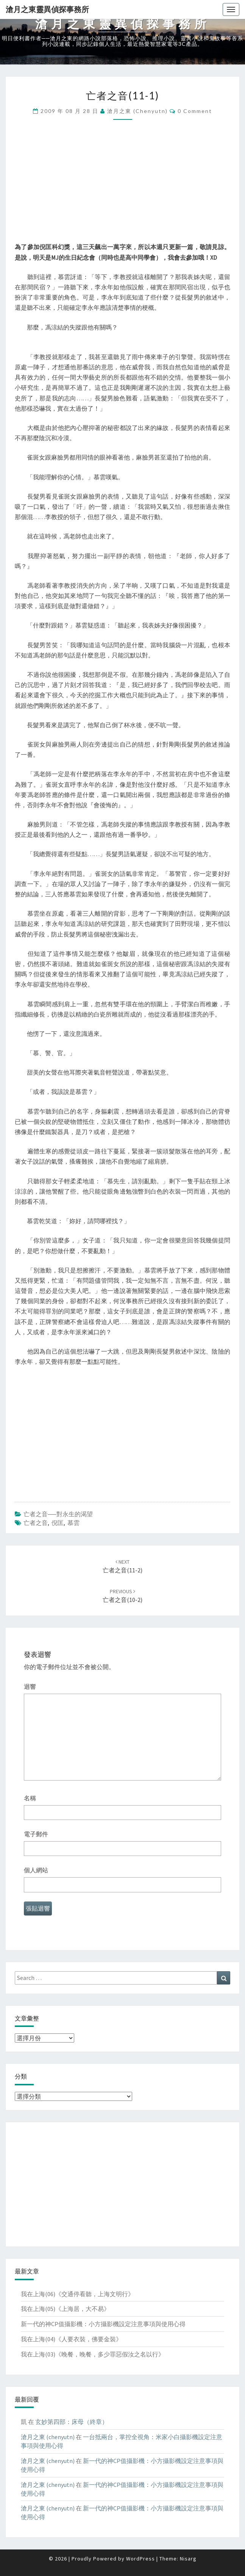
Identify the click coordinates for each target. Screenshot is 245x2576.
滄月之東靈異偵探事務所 (47, 9)
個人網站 (36, 1870)
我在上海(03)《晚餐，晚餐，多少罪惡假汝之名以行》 (92, 2354)
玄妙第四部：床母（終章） (71, 2421)
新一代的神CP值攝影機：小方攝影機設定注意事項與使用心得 (103, 2324)
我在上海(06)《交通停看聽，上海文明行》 (77, 2294)
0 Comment (195, 111)
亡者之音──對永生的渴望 (58, 1514)
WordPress (140, 2558)
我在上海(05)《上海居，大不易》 (65, 2308)
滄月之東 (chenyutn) (137, 111)
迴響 (30, 1686)
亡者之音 (35, 1522)
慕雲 (73, 1522)
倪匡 (57, 1522)
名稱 (30, 1798)
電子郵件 (36, 1834)
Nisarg (188, 2558)
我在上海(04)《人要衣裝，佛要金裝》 (71, 2339)
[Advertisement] (122, 189)
